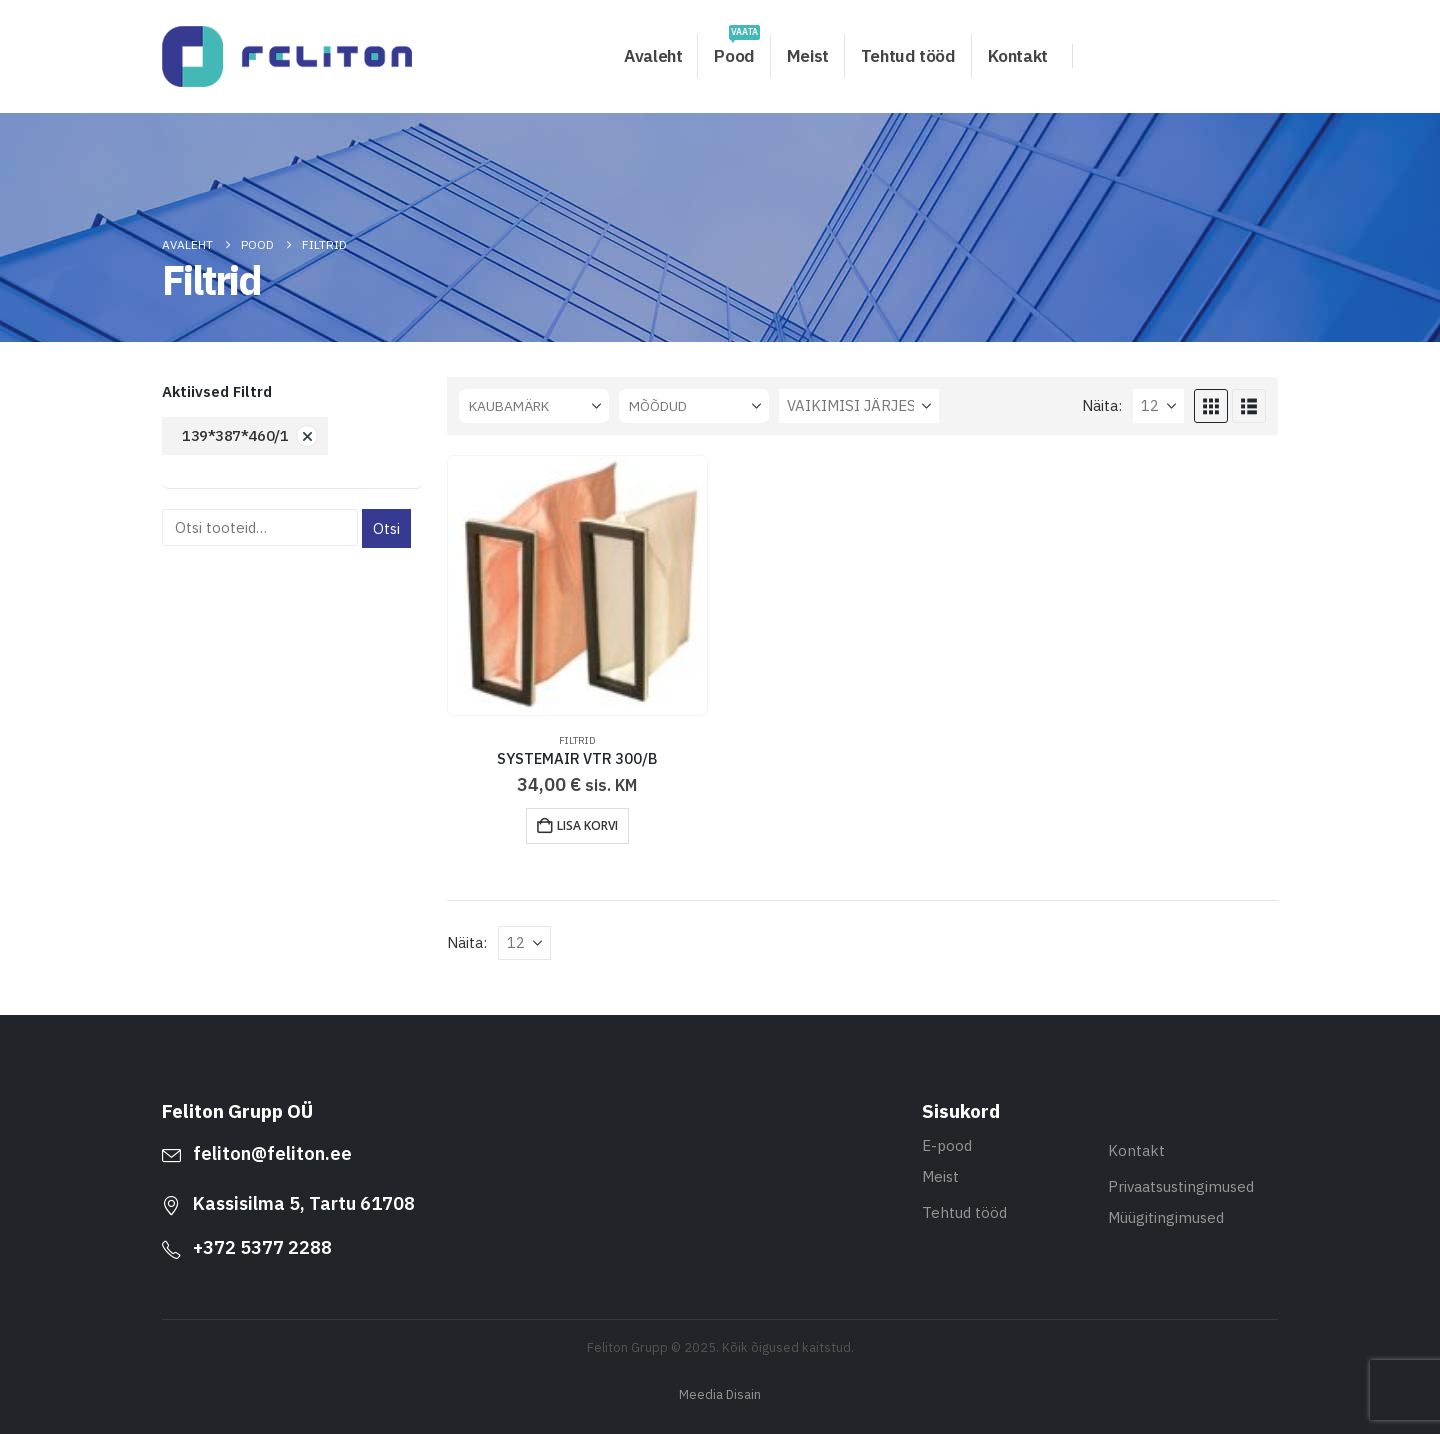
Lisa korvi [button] (587, 825)
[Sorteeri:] (859, 406)
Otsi (386, 528)
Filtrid (577, 740)
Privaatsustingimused (1181, 1186)
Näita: (1102, 405)
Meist (808, 56)
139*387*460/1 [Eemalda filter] (235, 435)
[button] (1211, 406)
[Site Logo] (287, 56)
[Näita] (1158, 406)
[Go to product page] (577, 585)
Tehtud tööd (908, 56)
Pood (736, 50)
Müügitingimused (1166, 1217)
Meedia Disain (720, 1394)
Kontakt (1018, 56)
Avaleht (653, 56)
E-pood (947, 1145)
